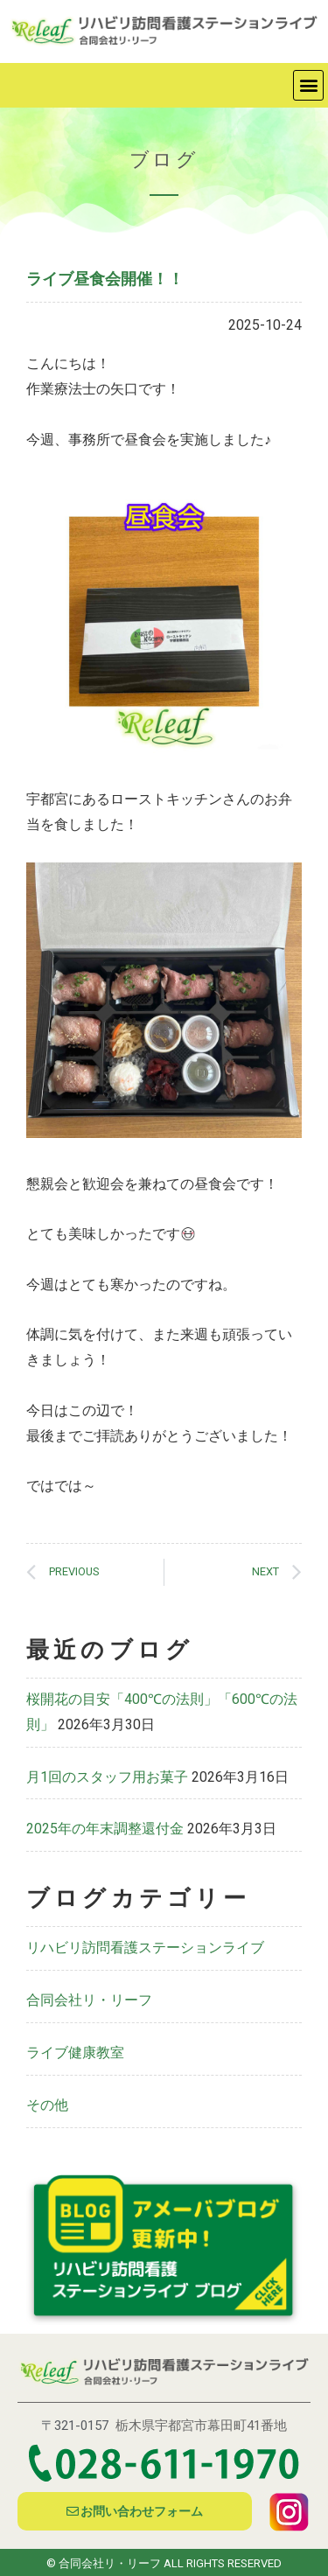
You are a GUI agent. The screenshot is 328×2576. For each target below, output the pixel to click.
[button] (308, 85)
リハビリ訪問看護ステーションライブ (145, 1947)
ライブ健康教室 (75, 2052)
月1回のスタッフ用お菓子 (107, 1777)
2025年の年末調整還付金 (105, 1828)
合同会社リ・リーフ (89, 2000)
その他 (47, 2105)
